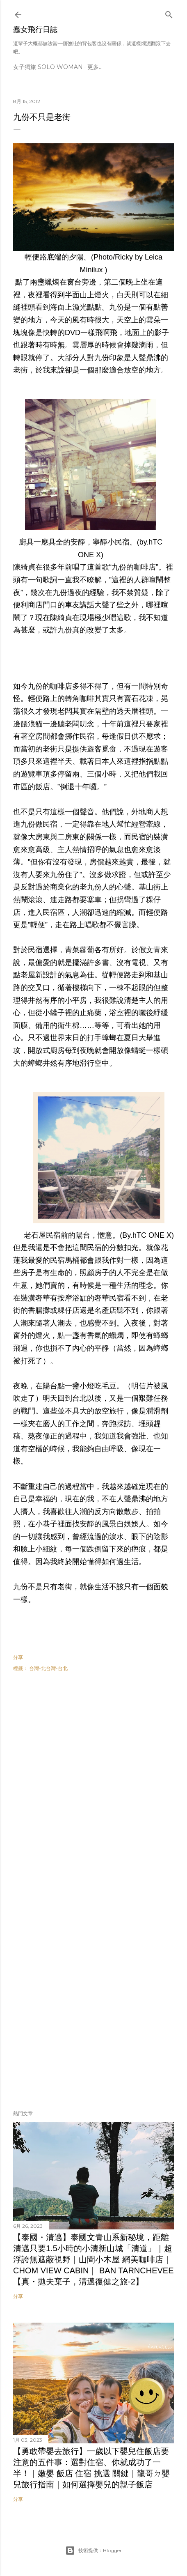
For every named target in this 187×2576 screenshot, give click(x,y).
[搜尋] (169, 13)
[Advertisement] (93, 1788)
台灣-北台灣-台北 (48, 1668)
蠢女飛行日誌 (35, 29)
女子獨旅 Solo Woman (48, 67)
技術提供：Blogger (93, 2550)
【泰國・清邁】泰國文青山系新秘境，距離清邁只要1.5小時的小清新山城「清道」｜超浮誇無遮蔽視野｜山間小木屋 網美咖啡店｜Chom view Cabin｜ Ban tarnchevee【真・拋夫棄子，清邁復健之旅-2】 (93, 2259)
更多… (95, 67)
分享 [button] (18, 1657)
